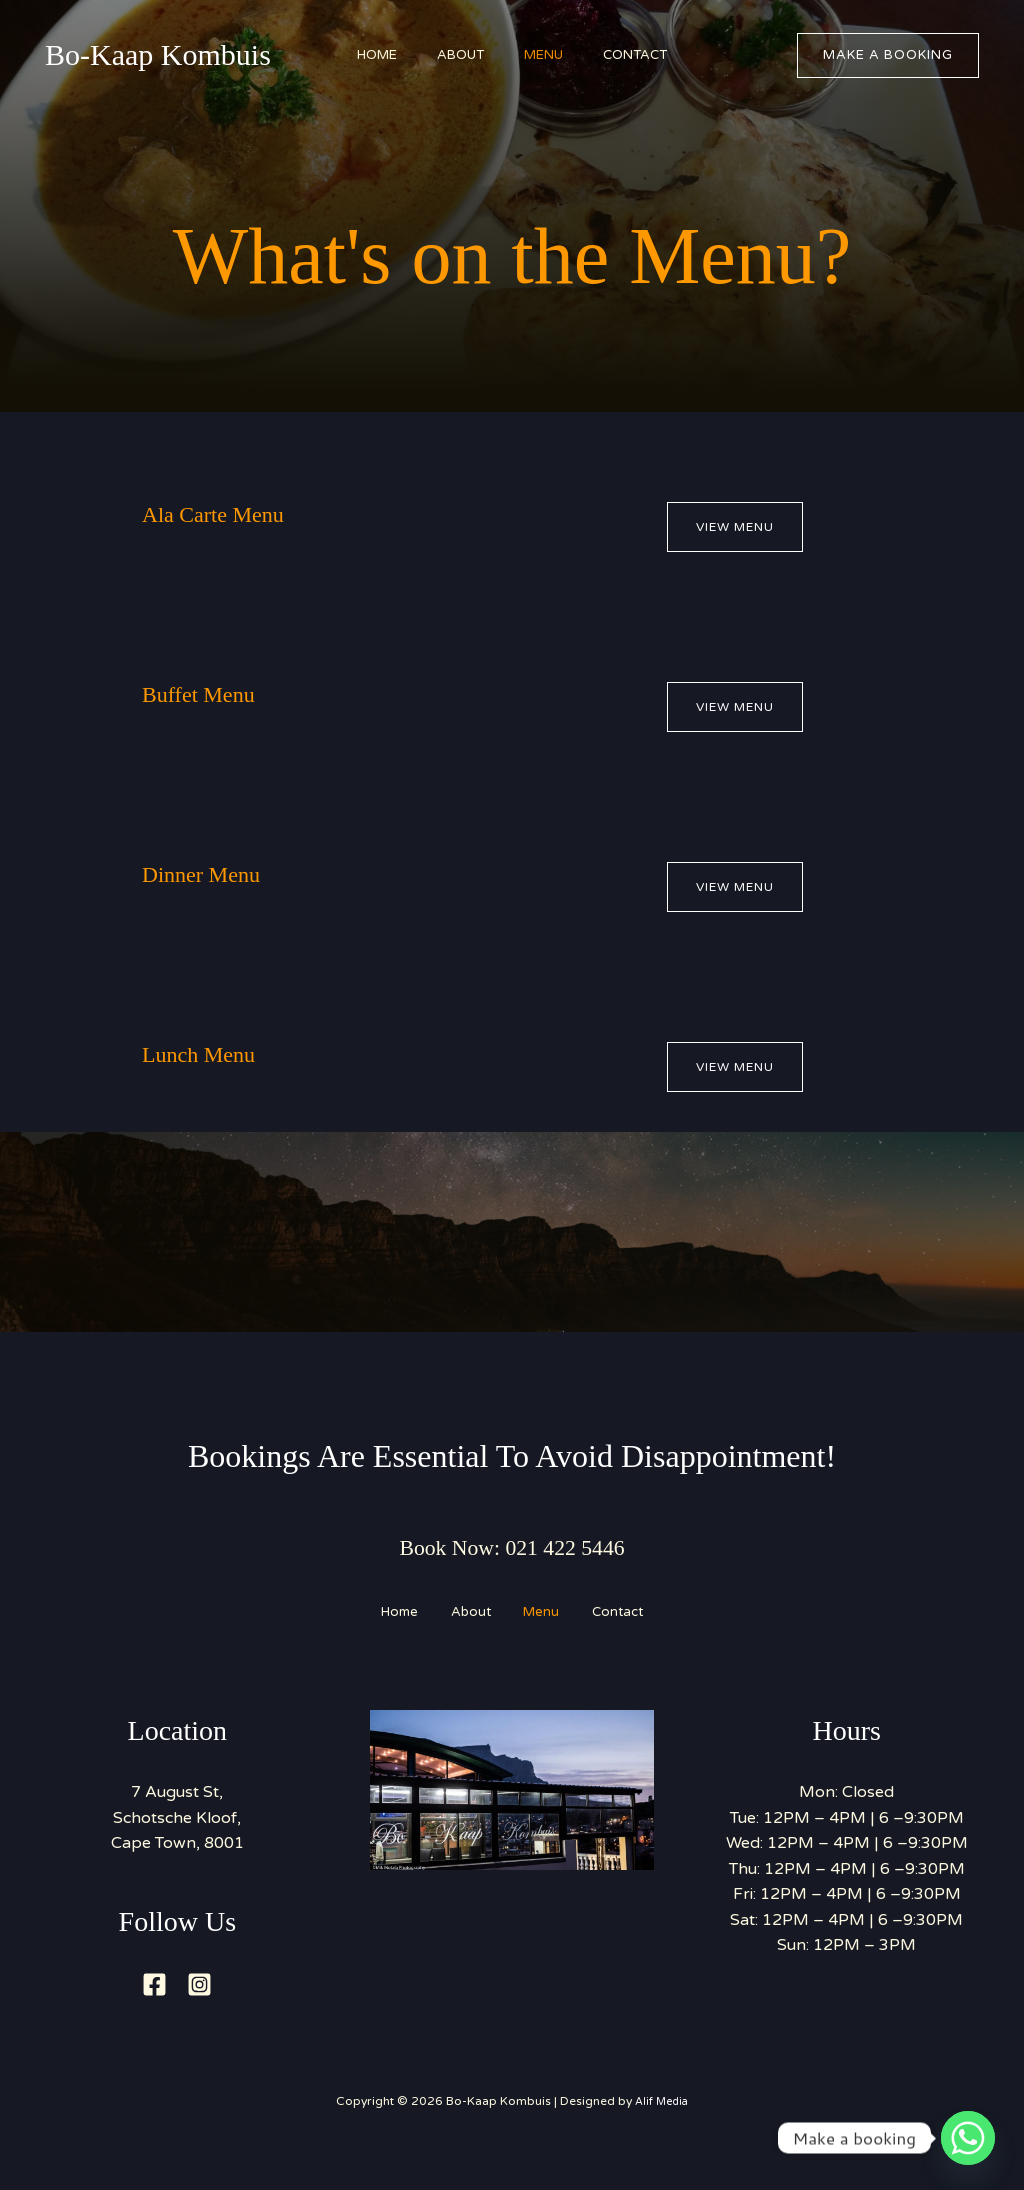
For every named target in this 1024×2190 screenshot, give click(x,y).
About (455, 55)
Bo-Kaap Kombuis (158, 54)
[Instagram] (199, 2012)
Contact (650, 55)
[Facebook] (154, 2012)
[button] (888, 55)
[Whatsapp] (968, 2138)
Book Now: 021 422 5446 (512, 1548)
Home (362, 55)
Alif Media (661, 2129)
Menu (548, 55)
